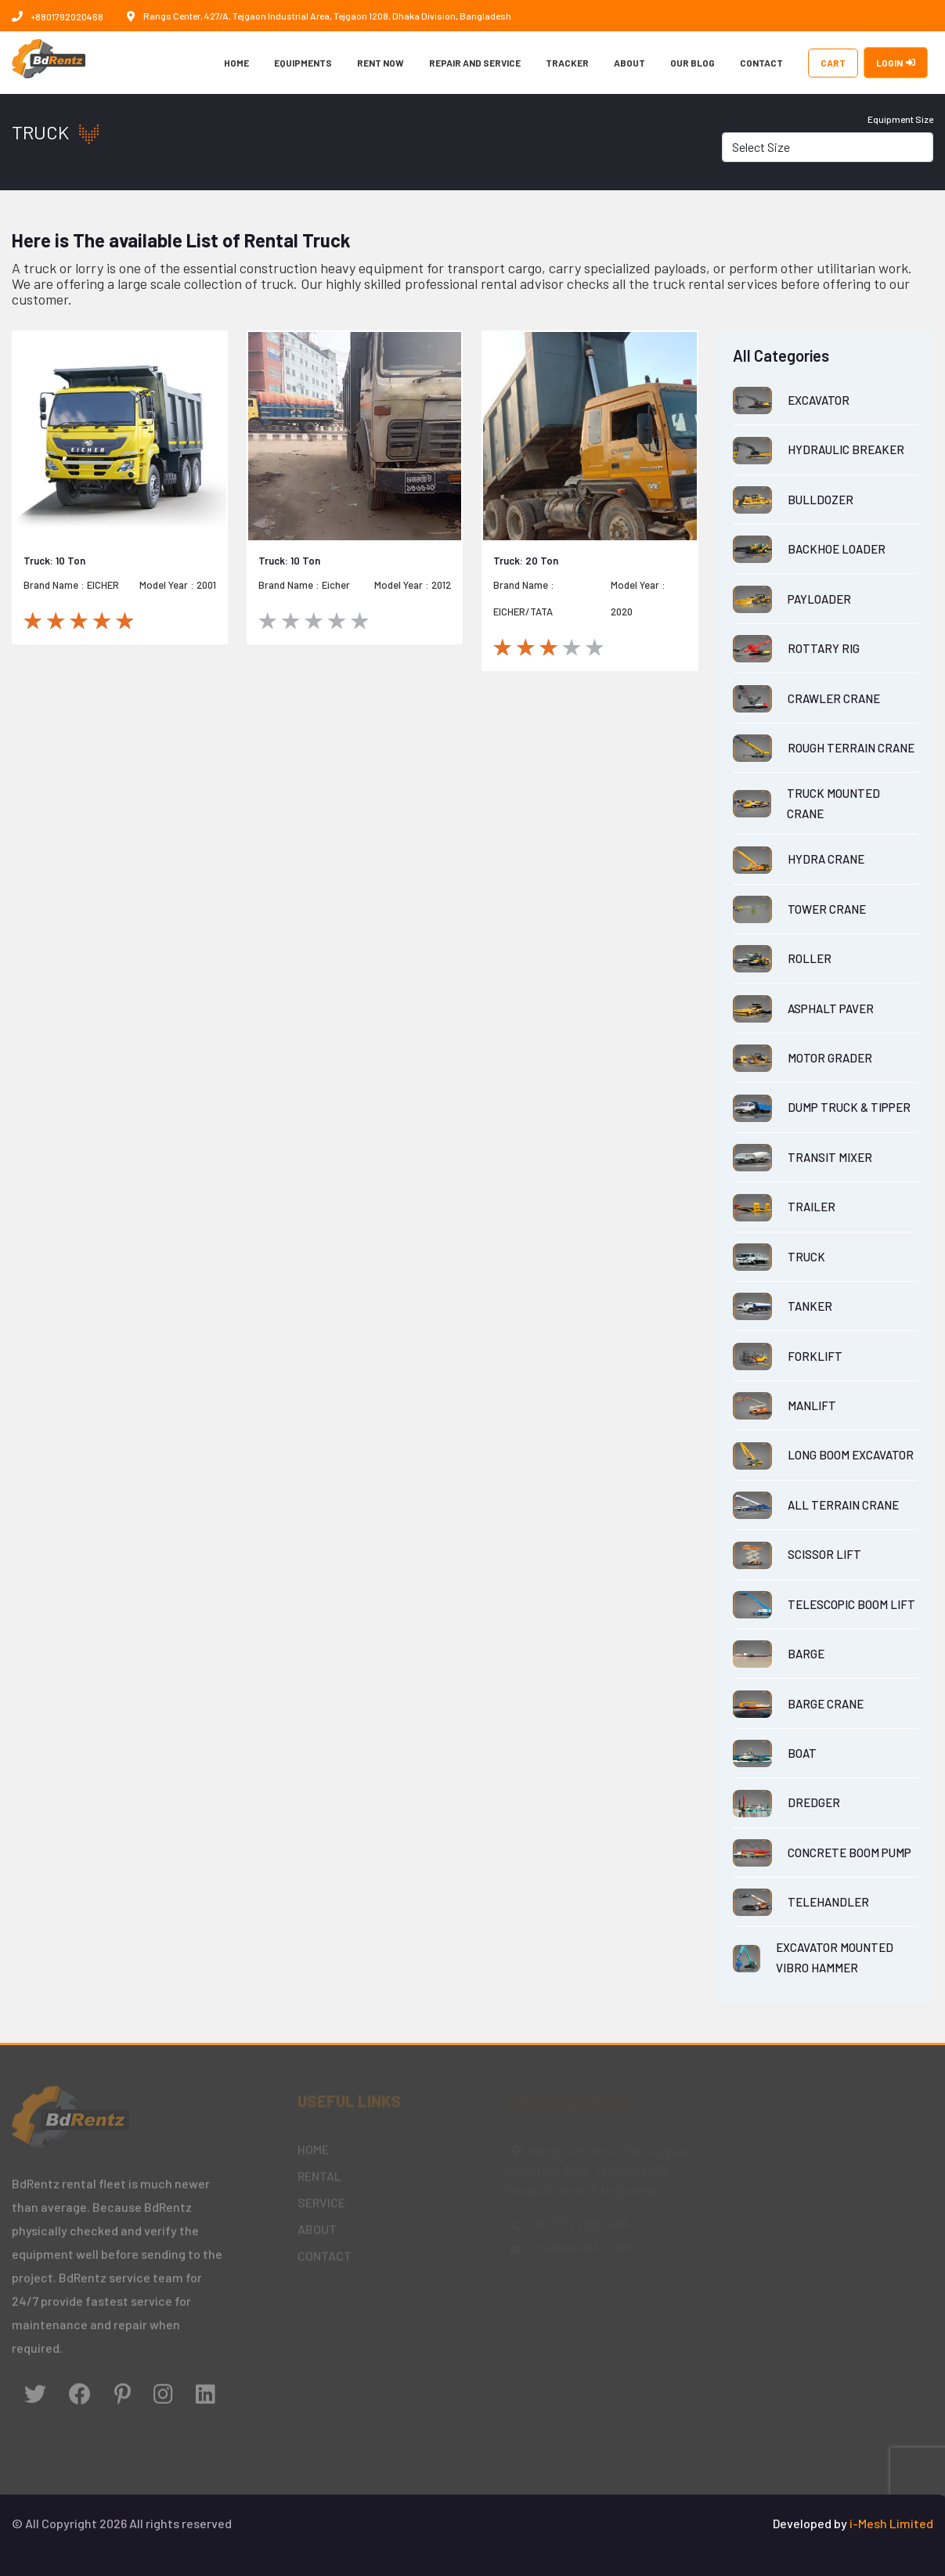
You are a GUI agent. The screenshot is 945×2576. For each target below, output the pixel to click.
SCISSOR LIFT (824, 1554)
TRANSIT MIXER (830, 1157)
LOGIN (895, 62)
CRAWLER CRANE (834, 698)
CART (833, 62)
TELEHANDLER (828, 1902)
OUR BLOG (692, 62)
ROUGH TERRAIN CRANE (851, 748)
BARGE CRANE (826, 1704)
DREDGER (814, 1802)
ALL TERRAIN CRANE (843, 1505)
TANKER (810, 1306)
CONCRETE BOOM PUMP (849, 1852)
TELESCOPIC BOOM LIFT (851, 1604)
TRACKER (567, 62)
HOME (236, 62)
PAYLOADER (819, 599)
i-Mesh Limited (891, 2523)
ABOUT (629, 62)
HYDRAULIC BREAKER (846, 449)
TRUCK (806, 1257)
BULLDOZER (820, 499)
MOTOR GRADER (830, 1058)
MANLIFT (812, 1405)
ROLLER (809, 958)
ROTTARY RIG (824, 648)
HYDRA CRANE (826, 859)
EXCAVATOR (818, 400)
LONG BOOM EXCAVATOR (851, 1455)
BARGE (806, 1654)
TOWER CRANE (827, 909)
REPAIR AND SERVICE (475, 62)
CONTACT (761, 62)
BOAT (802, 1753)
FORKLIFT (815, 1356)
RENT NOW (380, 62)
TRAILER (811, 1207)
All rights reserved (180, 2523)
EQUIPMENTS (303, 62)
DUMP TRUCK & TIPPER (849, 1107)
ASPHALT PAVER (831, 1008)
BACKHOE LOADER (836, 549)
